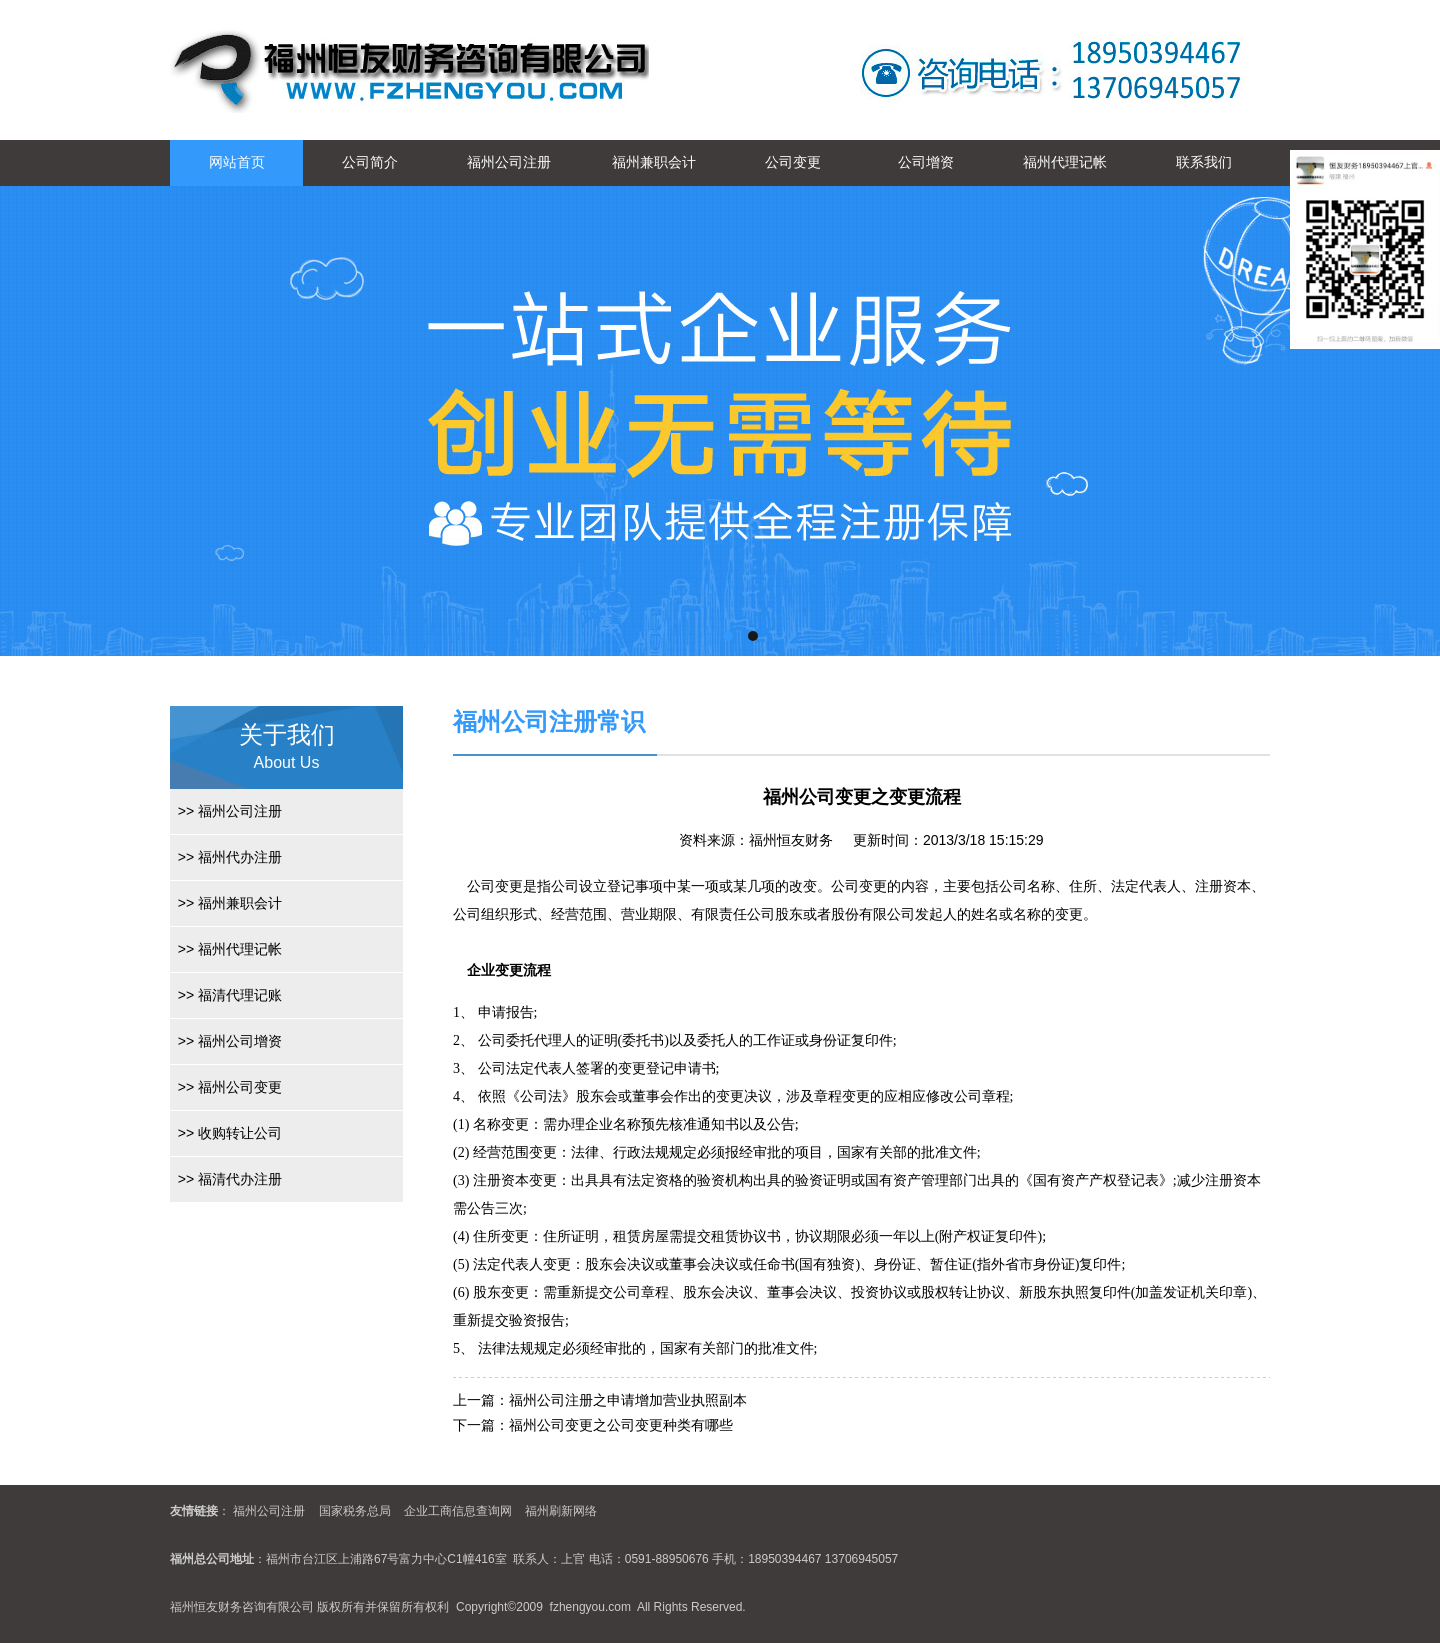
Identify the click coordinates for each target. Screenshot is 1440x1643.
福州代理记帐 (1065, 162)
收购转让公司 (226, 1133)
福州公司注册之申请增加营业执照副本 (628, 1400)
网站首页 (237, 162)
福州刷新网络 (561, 1511)
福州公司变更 (226, 1087)
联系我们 (1204, 162)
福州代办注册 (226, 857)
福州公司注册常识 (549, 721)
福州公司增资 (226, 1041)
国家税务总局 (355, 1511)
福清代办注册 (226, 1179)
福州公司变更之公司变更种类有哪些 (621, 1425)
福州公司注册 (509, 162)
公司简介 (370, 162)
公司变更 (793, 162)
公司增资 (926, 162)
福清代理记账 (226, 995)
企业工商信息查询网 (458, 1511)
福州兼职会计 (654, 162)
